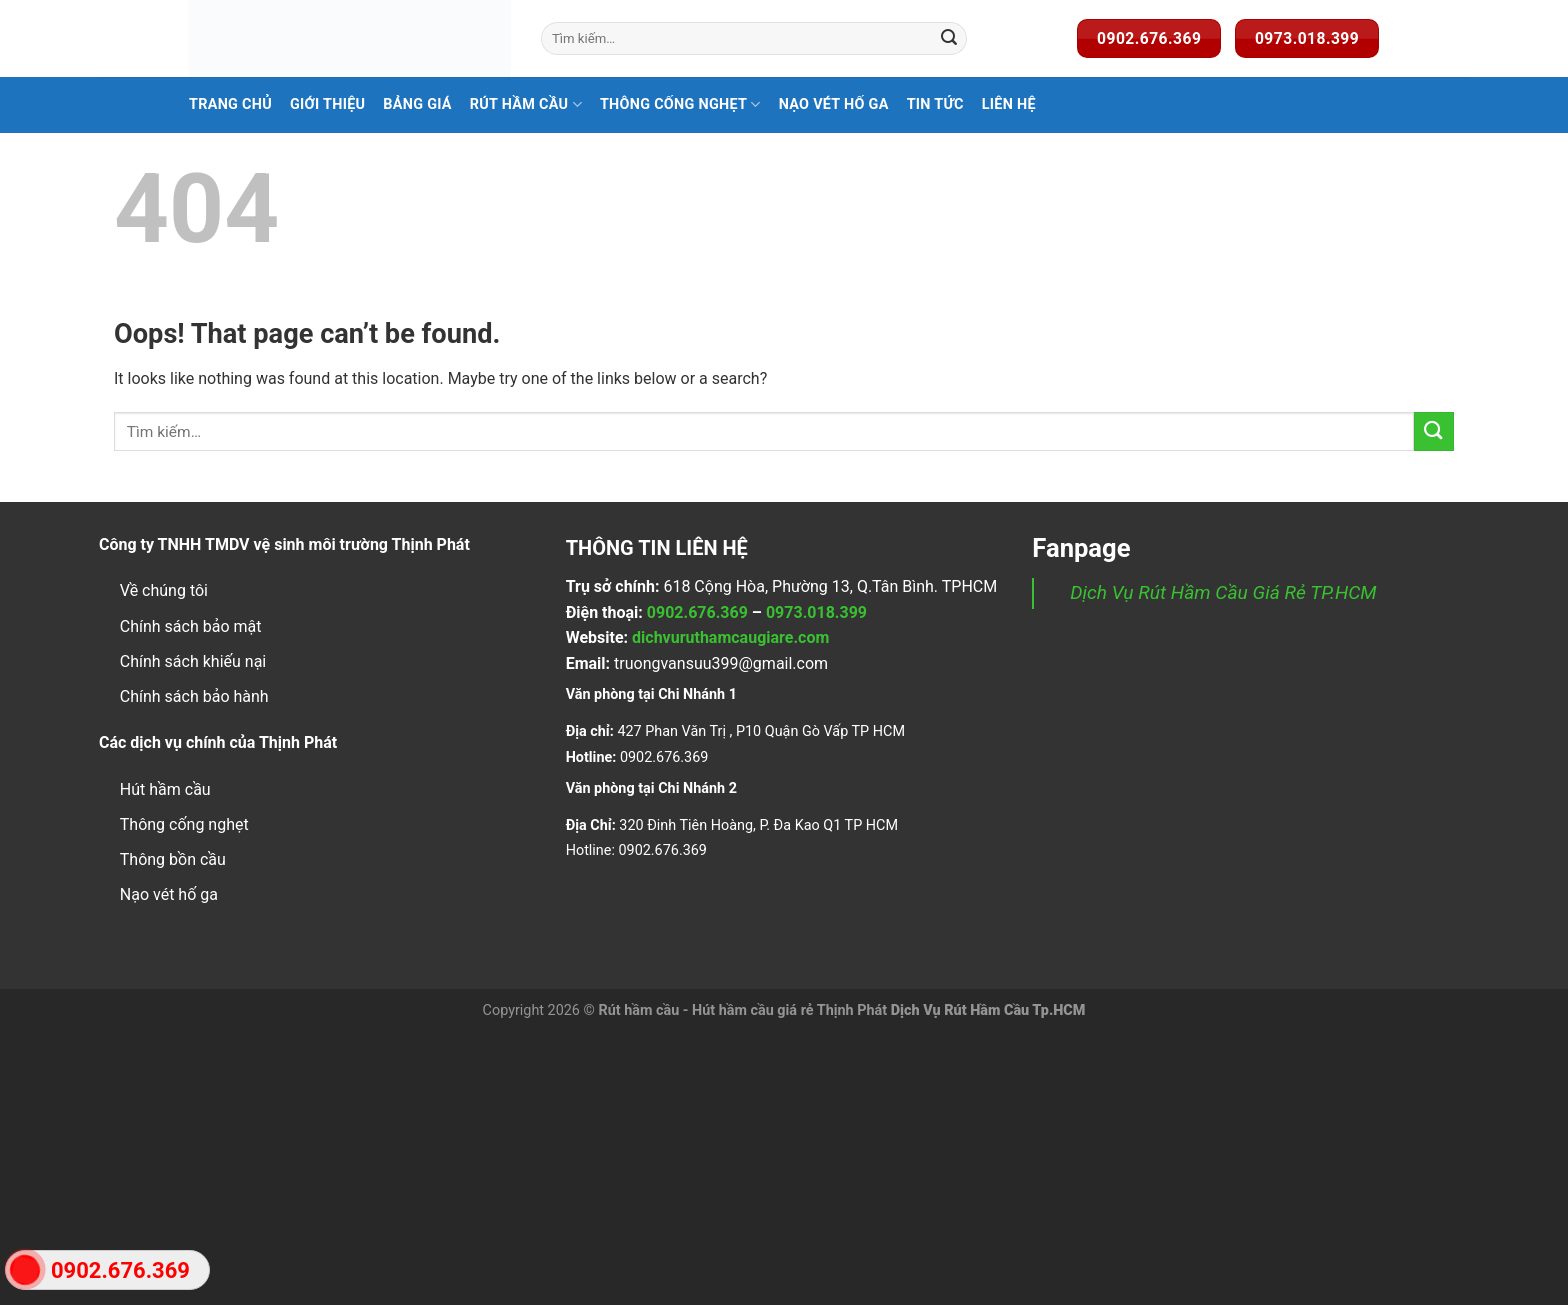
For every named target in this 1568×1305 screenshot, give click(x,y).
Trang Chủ (230, 104)
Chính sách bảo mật (191, 626)
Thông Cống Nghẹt (680, 104)
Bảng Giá (417, 104)
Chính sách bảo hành (194, 696)
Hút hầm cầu (165, 789)
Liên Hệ (1009, 104)
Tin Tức (935, 104)
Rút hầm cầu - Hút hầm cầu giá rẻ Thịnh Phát (742, 1010)
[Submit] (949, 39)
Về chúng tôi (164, 590)
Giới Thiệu (327, 104)
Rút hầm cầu (526, 104)
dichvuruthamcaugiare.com (730, 637)
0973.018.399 (816, 612)
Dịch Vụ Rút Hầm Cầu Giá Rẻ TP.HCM (1223, 592)
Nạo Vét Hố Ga (834, 104)
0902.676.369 (697, 612)
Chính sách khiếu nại (193, 661)
